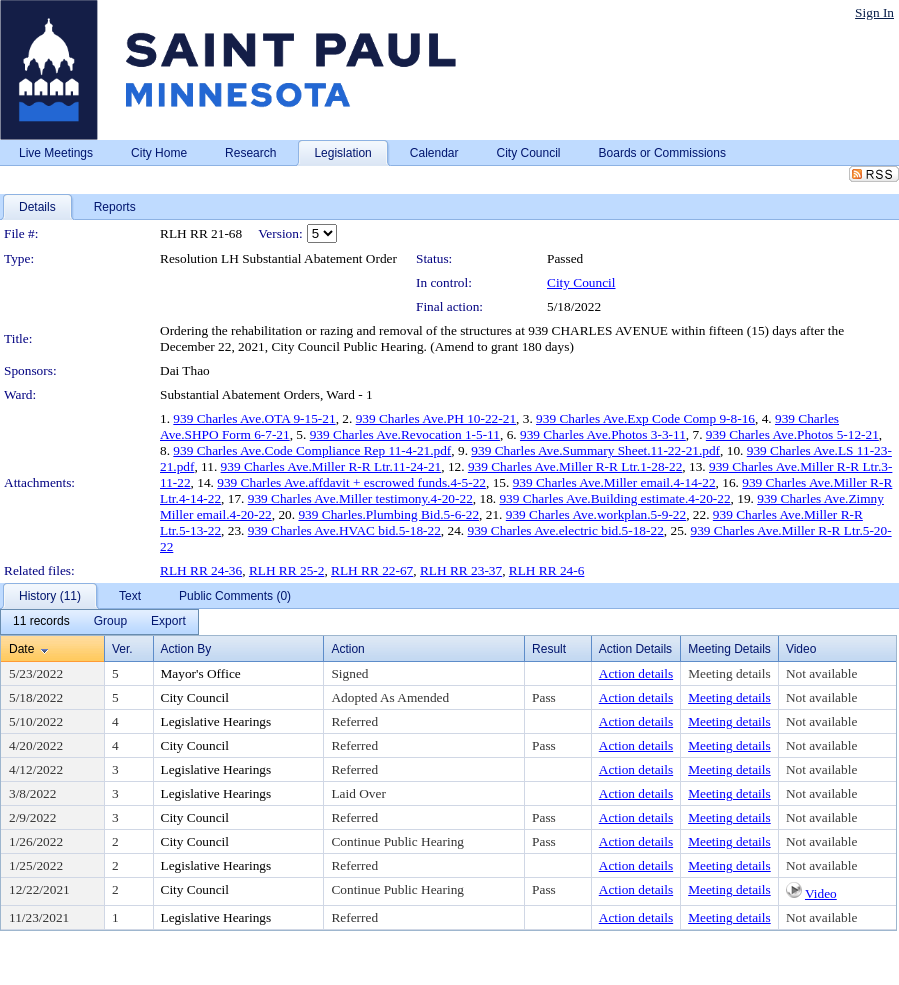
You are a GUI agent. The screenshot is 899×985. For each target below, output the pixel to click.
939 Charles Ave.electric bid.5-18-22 (566, 530)
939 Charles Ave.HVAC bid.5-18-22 (344, 530)
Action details (636, 673)
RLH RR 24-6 (547, 570)
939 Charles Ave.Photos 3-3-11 (603, 434)
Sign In (874, 12)
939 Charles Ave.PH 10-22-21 (436, 418)
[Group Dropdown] (110, 622)
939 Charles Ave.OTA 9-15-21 (254, 418)
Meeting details (729, 673)
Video (821, 893)
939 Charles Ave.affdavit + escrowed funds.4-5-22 (351, 482)
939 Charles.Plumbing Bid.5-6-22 (388, 514)
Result (549, 649)
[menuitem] (41, 622)
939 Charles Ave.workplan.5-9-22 (596, 514)
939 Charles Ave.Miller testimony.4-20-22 (360, 498)
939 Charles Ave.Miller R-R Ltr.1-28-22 (575, 466)
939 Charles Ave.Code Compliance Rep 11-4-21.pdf (312, 450)
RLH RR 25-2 (287, 570)
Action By (186, 649)
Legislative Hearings (216, 721)
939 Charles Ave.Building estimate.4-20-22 (614, 498)
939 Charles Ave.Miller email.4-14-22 (614, 482)
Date (21, 649)
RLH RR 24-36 (201, 570)
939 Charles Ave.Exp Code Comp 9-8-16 (645, 418)
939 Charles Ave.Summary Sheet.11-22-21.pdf (595, 450)
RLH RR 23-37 (461, 570)
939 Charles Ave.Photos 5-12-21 (792, 434)
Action (347, 649)
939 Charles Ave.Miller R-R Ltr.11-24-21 (331, 466)
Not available (821, 673)
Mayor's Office (201, 673)
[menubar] (99, 622)
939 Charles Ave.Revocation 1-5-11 (405, 434)
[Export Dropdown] (168, 622)
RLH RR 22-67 (372, 570)
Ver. (122, 649)
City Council (581, 282)
